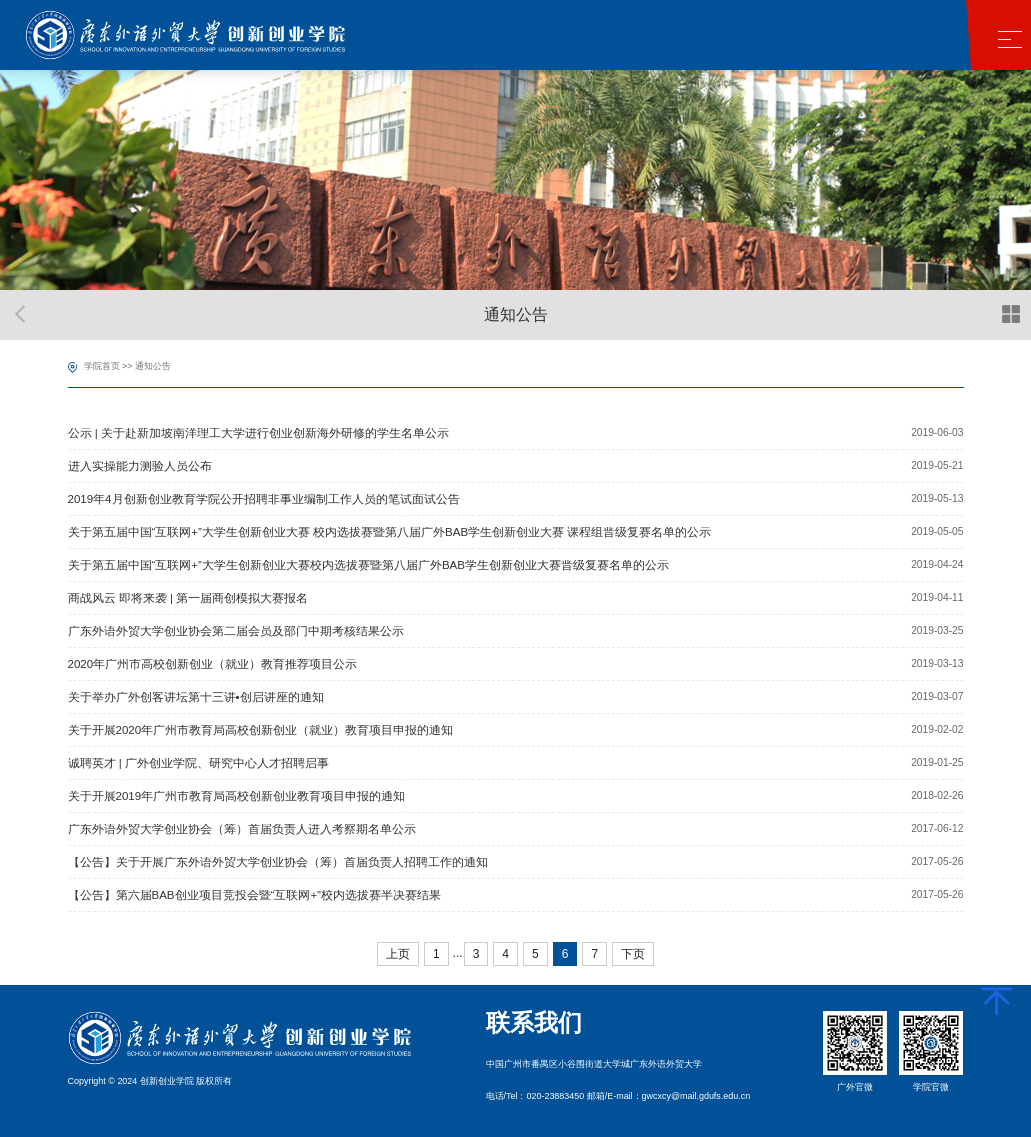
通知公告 (153, 366)
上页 (398, 954)
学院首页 (102, 366)
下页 (633, 954)
